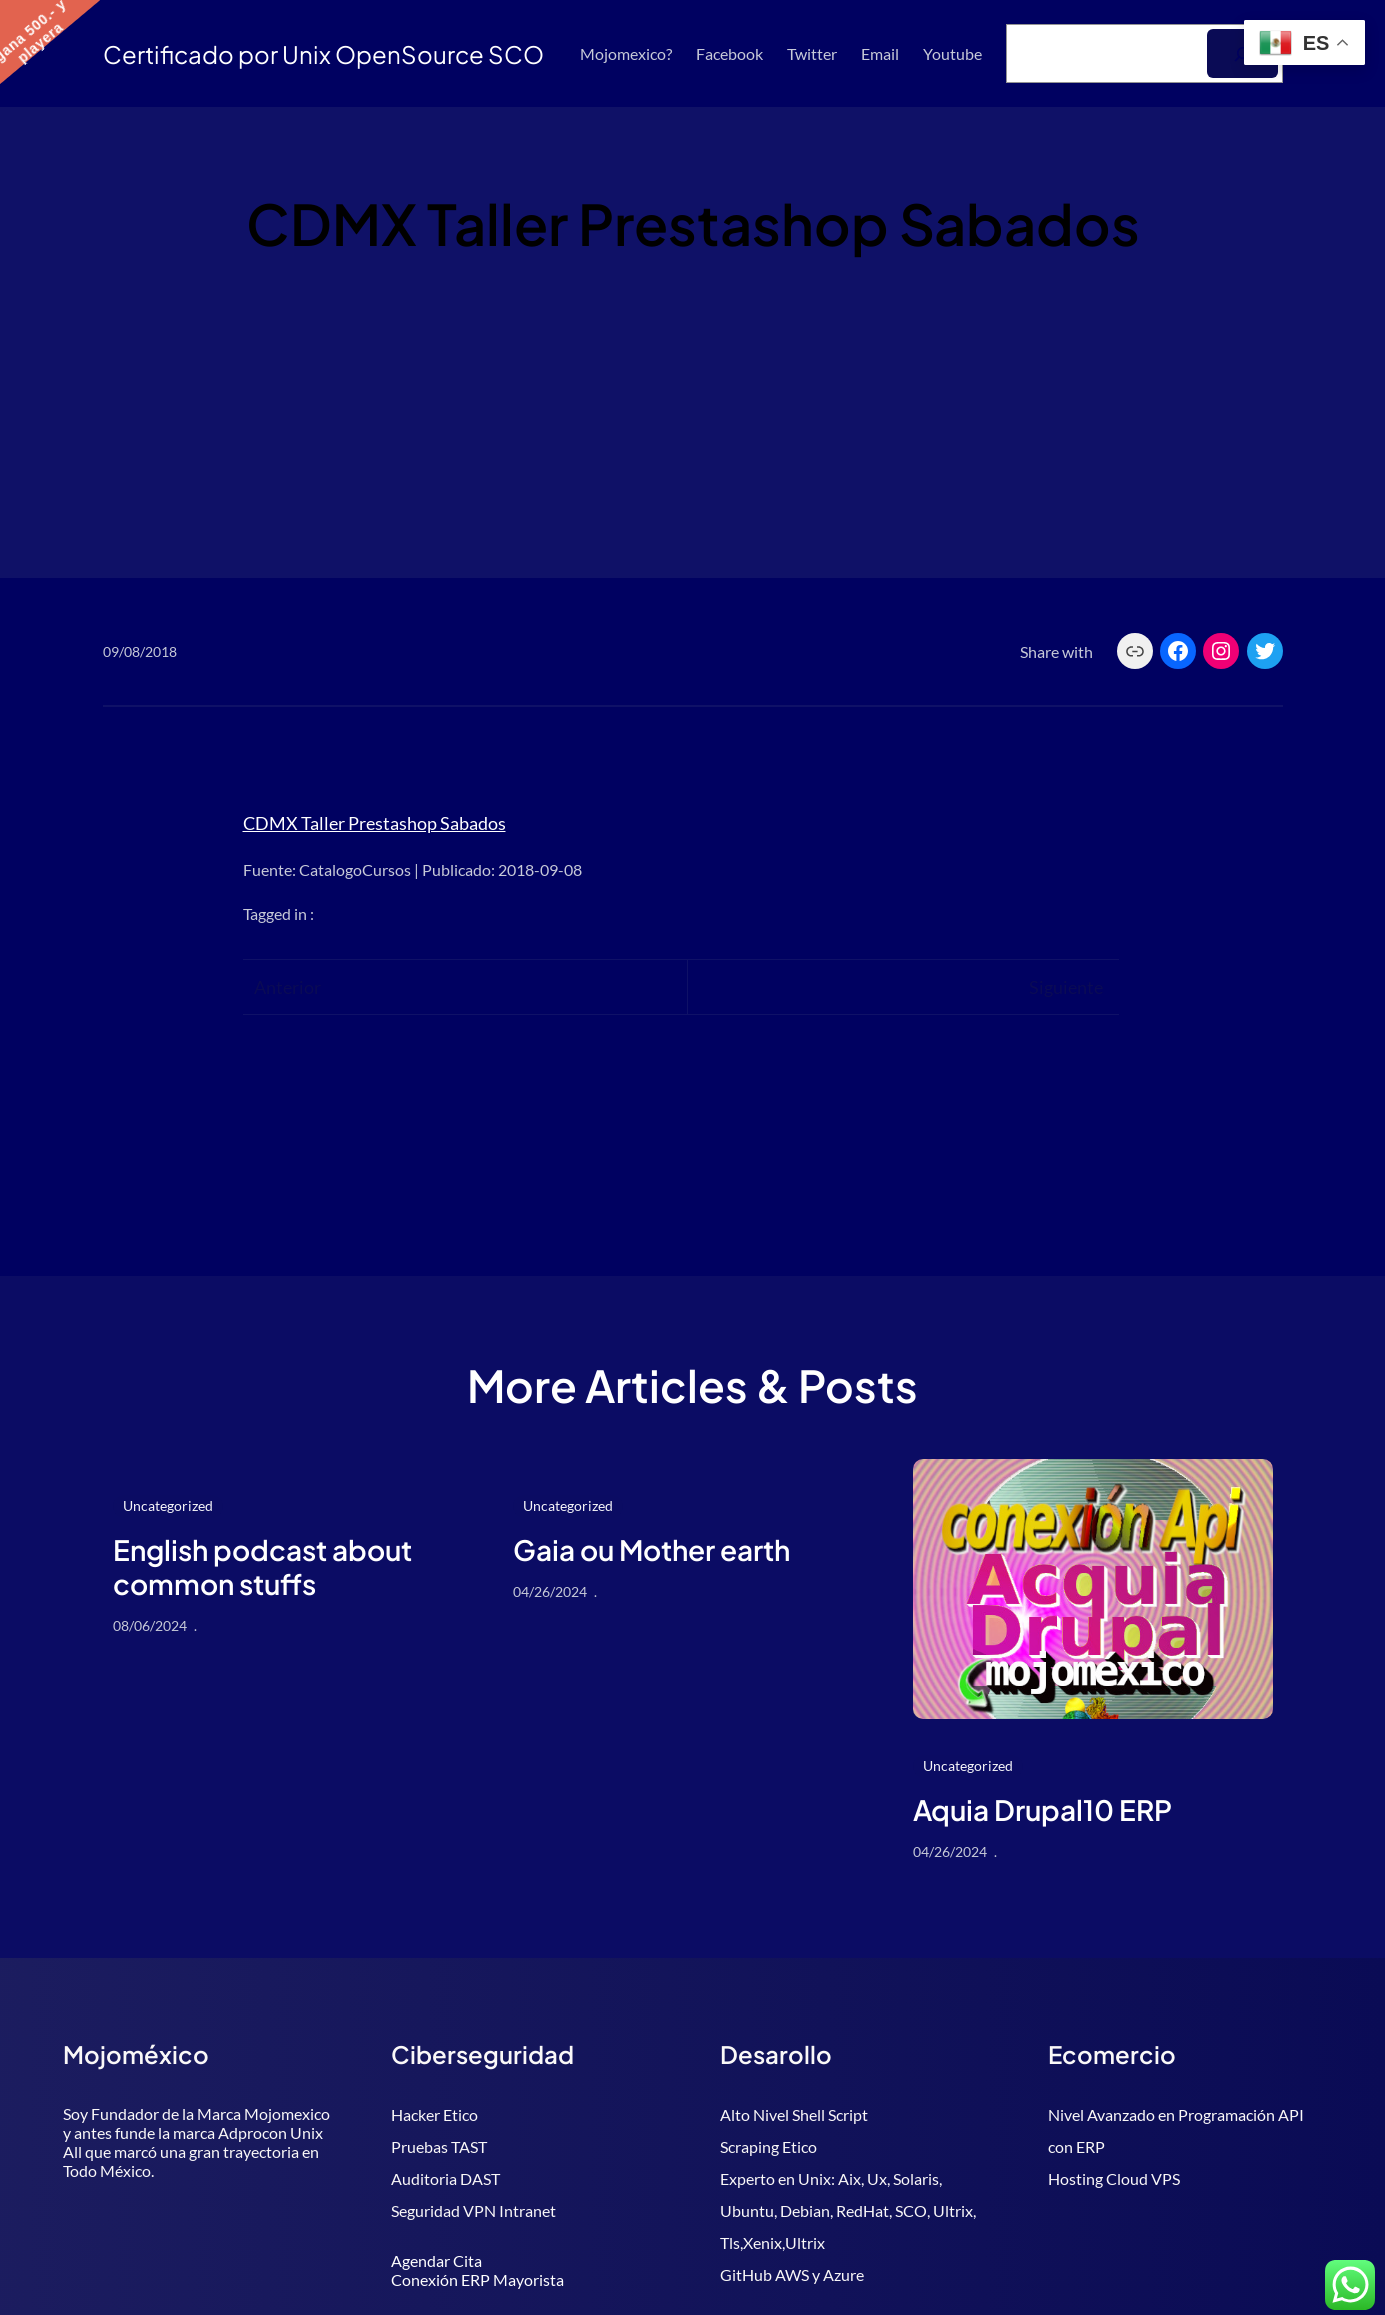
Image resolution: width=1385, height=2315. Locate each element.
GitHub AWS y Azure (792, 2274)
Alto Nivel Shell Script (794, 2114)
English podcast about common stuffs (262, 1566)
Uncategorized (168, 1505)
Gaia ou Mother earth (651, 1550)
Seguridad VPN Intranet (473, 2210)
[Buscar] (1242, 53)
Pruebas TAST (439, 2146)
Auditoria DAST (445, 2178)
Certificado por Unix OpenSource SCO (323, 54)
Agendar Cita (436, 2260)
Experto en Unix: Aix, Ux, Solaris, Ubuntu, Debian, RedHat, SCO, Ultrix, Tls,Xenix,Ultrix (848, 2210)
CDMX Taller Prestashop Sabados (374, 823)
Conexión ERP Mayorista (477, 2279)
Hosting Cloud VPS (1114, 2178)
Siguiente (1066, 987)
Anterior (287, 987)
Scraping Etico (768, 2146)
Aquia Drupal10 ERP (1042, 1810)
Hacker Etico (434, 2114)
